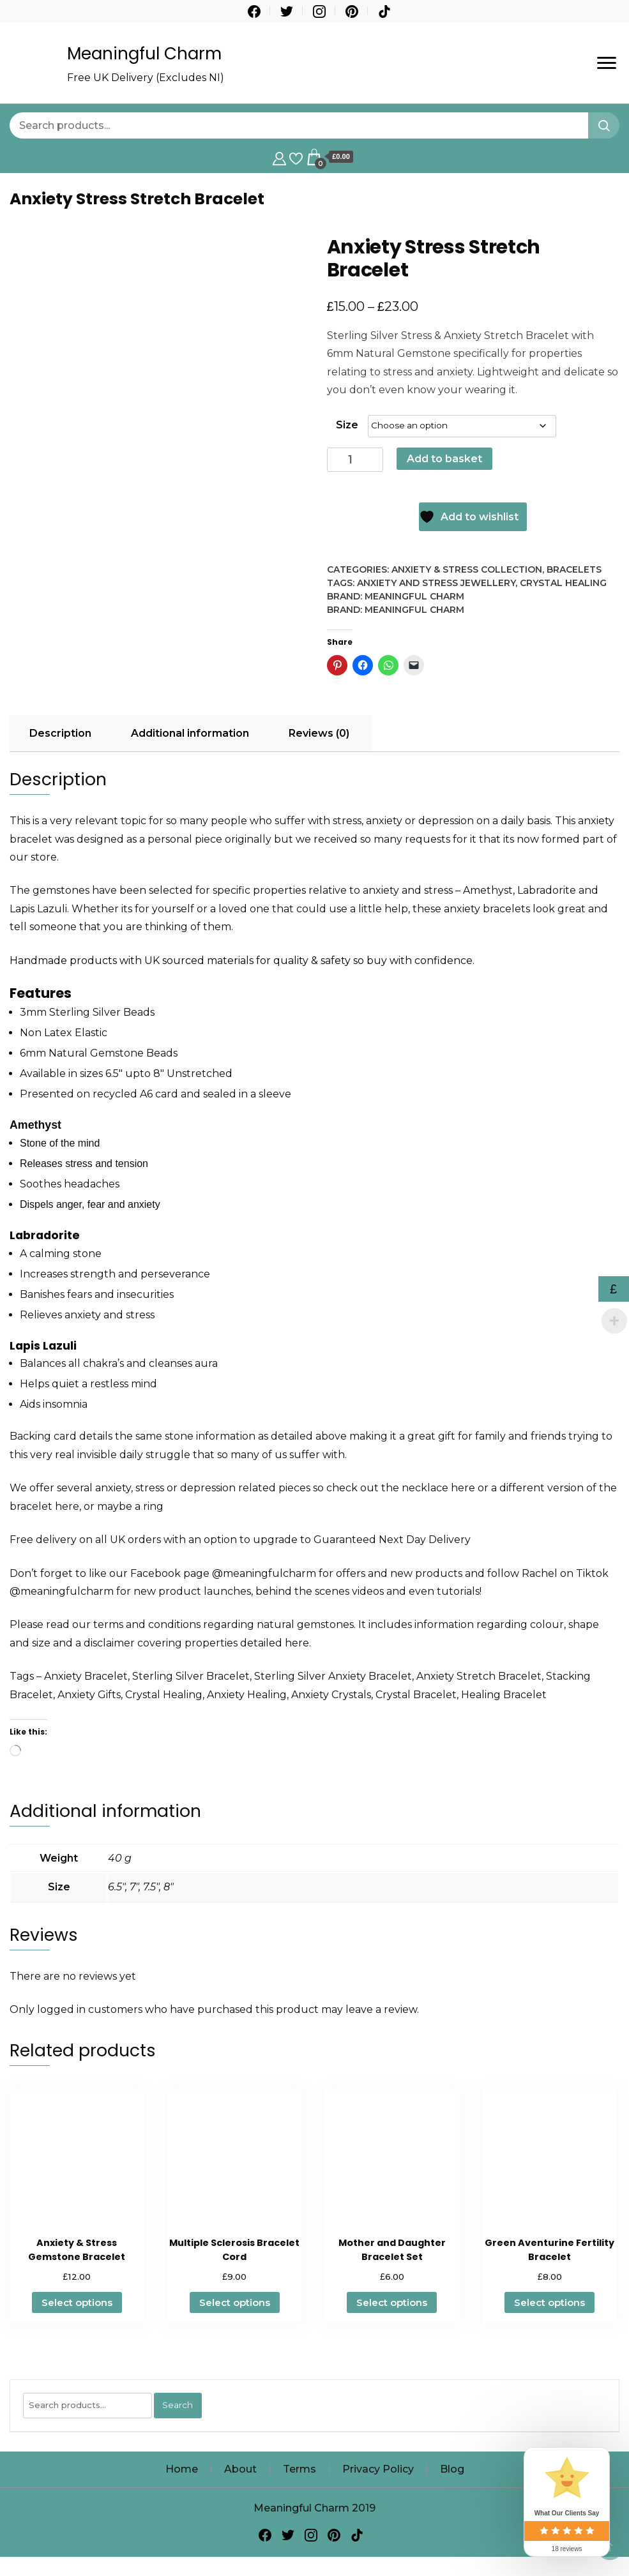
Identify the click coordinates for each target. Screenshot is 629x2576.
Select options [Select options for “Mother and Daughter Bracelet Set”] (391, 2302)
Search (177, 2405)
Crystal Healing (563, 583)
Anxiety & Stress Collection (466, 569)
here (463, 1488)
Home (181, 2469)
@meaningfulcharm (264, 1573)
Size (347, 425)
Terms (299, 2469)
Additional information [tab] (190, 733)
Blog (452, 2469)
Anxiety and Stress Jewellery (436, 583)
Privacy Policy (378, 2469)
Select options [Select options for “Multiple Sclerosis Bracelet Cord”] (234, 2302)
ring (153, 1506)
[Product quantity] (355, 460)
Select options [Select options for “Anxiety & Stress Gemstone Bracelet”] (77, 2302)
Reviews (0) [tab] (319, 733)
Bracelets (574, 569)
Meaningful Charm (144, 53)
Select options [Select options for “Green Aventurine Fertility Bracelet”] (549, 2302)
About (240, 2469)
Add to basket (444, 459)
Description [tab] (60, 733)
